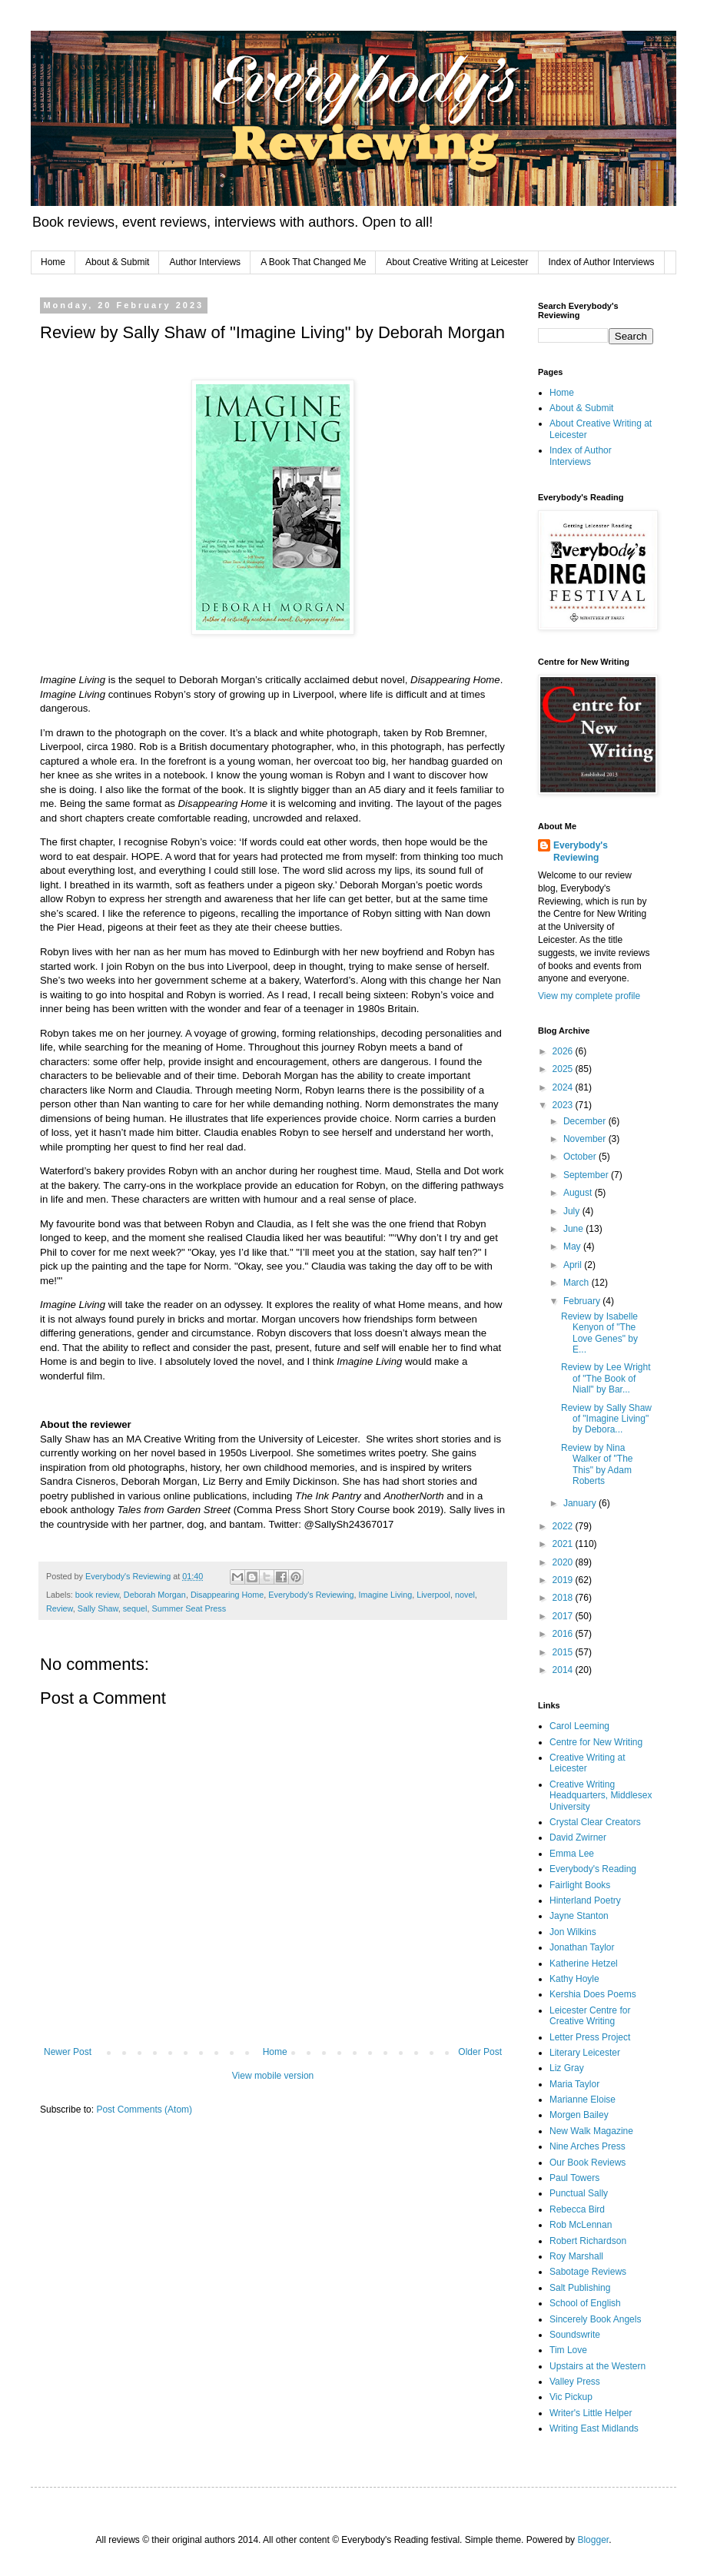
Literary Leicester (584, 2052)
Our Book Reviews (587, 2162)
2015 (564, 1652)
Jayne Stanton (579, 1915)
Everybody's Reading (592, 1869)
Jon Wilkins (572, 1932)
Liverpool (433, 1594)
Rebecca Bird (577, 2209)
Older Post (480, 2052)
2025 (564, 1069)
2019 (564, 1580)
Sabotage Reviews (587, 2271)
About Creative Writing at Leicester (457, 262)
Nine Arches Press (587, 2146)
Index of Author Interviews (602, 262)
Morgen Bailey (579, 2115)
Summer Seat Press (188, 1608)
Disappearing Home (227, 1594)
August (579, 1192)
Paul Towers (574, 2178)
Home (53, 262)
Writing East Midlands (594, 2428)
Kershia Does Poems (592, 1994)
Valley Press (574, 2381)
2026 (564, 1051)
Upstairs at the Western (597, 2366)
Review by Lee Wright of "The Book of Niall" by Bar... (606, 1378)
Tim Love (568, 2350)
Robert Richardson (587, 2241)
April (573, 1265)
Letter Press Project (589, 2037)
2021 (564, 1544)
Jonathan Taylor (582, 1947)
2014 (564, 1670)
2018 (564, 1597)
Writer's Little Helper (590, 2413)
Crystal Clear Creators (595, 1822)
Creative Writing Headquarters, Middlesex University (600, 1795)
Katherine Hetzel (583, 1963)
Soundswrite (574, 2334)
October (581, 1156)
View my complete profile (589, 996)
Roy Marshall (576, 2256)
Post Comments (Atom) (144, 2109)
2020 (564, 1562)
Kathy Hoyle (574, 1978)
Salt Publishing (579, 2287)
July (573, 1211)
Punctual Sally (578, 2193)
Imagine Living (386, 1594)
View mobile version (273, 2075)
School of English (585, 2303)
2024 (564, 1087)
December (586, 1121)
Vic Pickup (570, 2397)
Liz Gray (566, 2068)
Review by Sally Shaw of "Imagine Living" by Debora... (606, 1419)
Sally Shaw (98, 1608)
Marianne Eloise (582, 2099)
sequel (135, 1608)
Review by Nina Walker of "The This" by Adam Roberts (597, 1464)
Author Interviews (205, 262)
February (582, 1301)
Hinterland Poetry (585, 1900)
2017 (564, 1616)
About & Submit (117, 262)
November (586, 1139)
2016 (564, 1633)
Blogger (593, 2540)
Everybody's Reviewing (311, 1594)
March (577, 1282)
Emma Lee (571, 1853)
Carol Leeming (579, 1726)
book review (97, 1594)
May (573, 1246)
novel (465, 1594)
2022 (564, 1526)
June (574, 1228)
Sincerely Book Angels (595, 2319)
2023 (564, 1105)
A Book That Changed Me (313, 262)
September (587, 1175)
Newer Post (67, 2052)
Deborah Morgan (155, 1594)
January (581, 1503)
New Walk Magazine (591, 2131)
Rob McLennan (580, 2224)
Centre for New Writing (595, 1742)
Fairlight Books (579, 1885)
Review (59, 1608)
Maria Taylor (574, 2084)
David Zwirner (577, 1837)
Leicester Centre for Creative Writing (589, 2016)
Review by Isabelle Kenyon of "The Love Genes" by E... (599, 1333)
